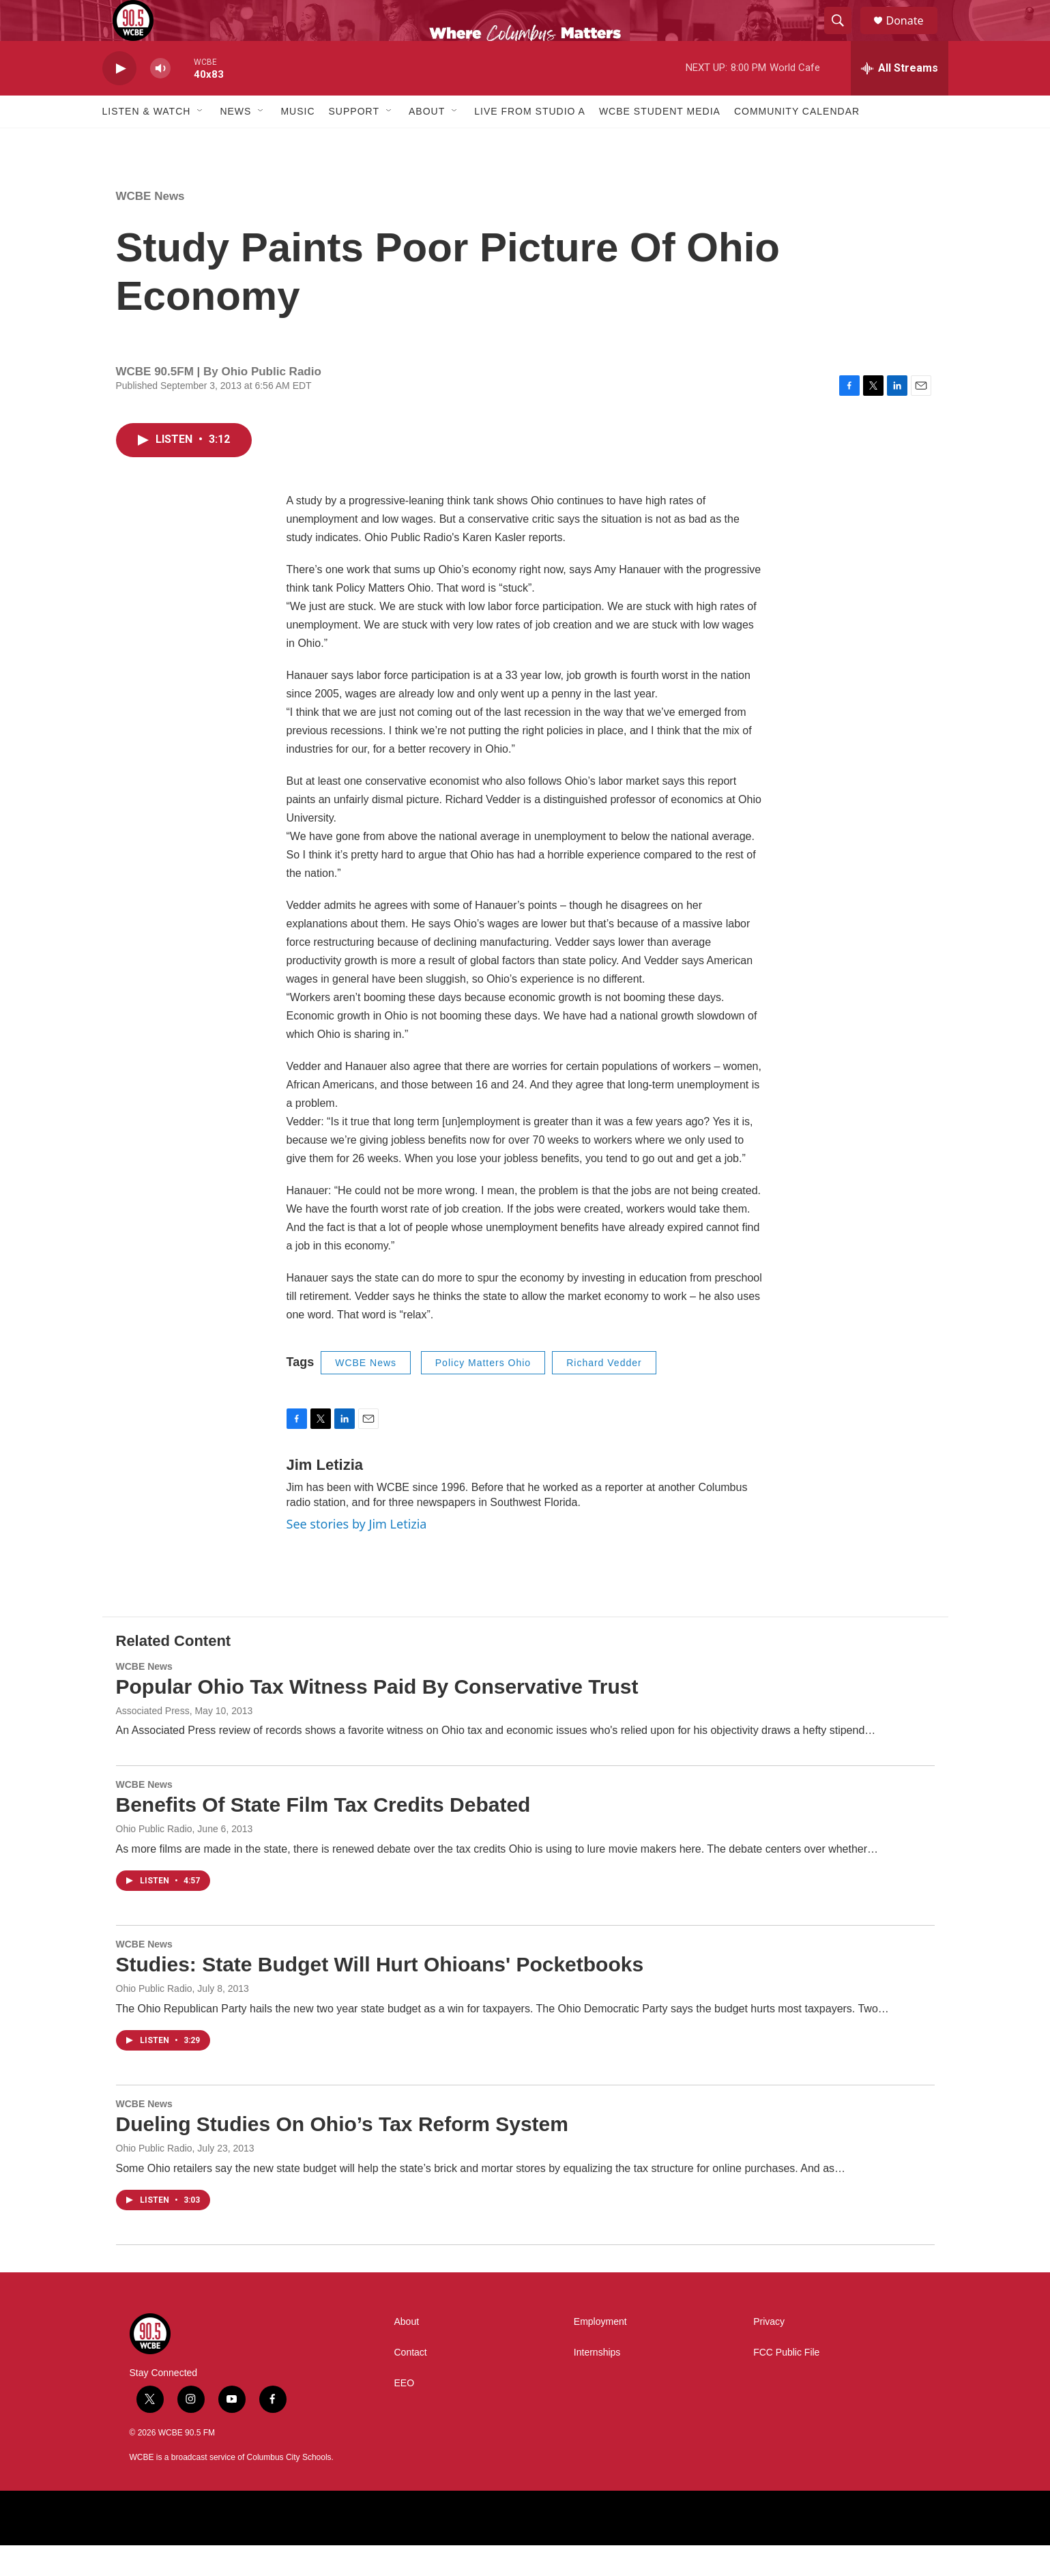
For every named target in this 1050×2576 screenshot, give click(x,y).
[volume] (160, 99)
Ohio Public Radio (154, 2019)
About (427, 141)
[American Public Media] (378, 2549)
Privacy (769, 2352)
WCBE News (150, 226)
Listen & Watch (146, 141)
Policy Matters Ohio (483, 1393)
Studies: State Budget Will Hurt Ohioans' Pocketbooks (380, 1995)
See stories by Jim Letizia (357, 1554)
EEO (404, 2414)
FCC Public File (786, 2383)
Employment (600, 2352)
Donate (913, 36)
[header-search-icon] (844, 36)
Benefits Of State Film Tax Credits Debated (323, 1835)
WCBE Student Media (659, 141)
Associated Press (153, 1741)
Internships (597, 2383)
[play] (119, 99)
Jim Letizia (325, 1495)
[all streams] (899, 99)
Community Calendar (797, 141)
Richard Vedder (604, 1393)
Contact (410, 2383)
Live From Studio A (529, 141)
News (235, 141)
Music (297, 141)
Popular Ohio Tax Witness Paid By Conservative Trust (377, 1717)
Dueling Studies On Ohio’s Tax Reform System (342, 2154)
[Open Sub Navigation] (200, 141)
